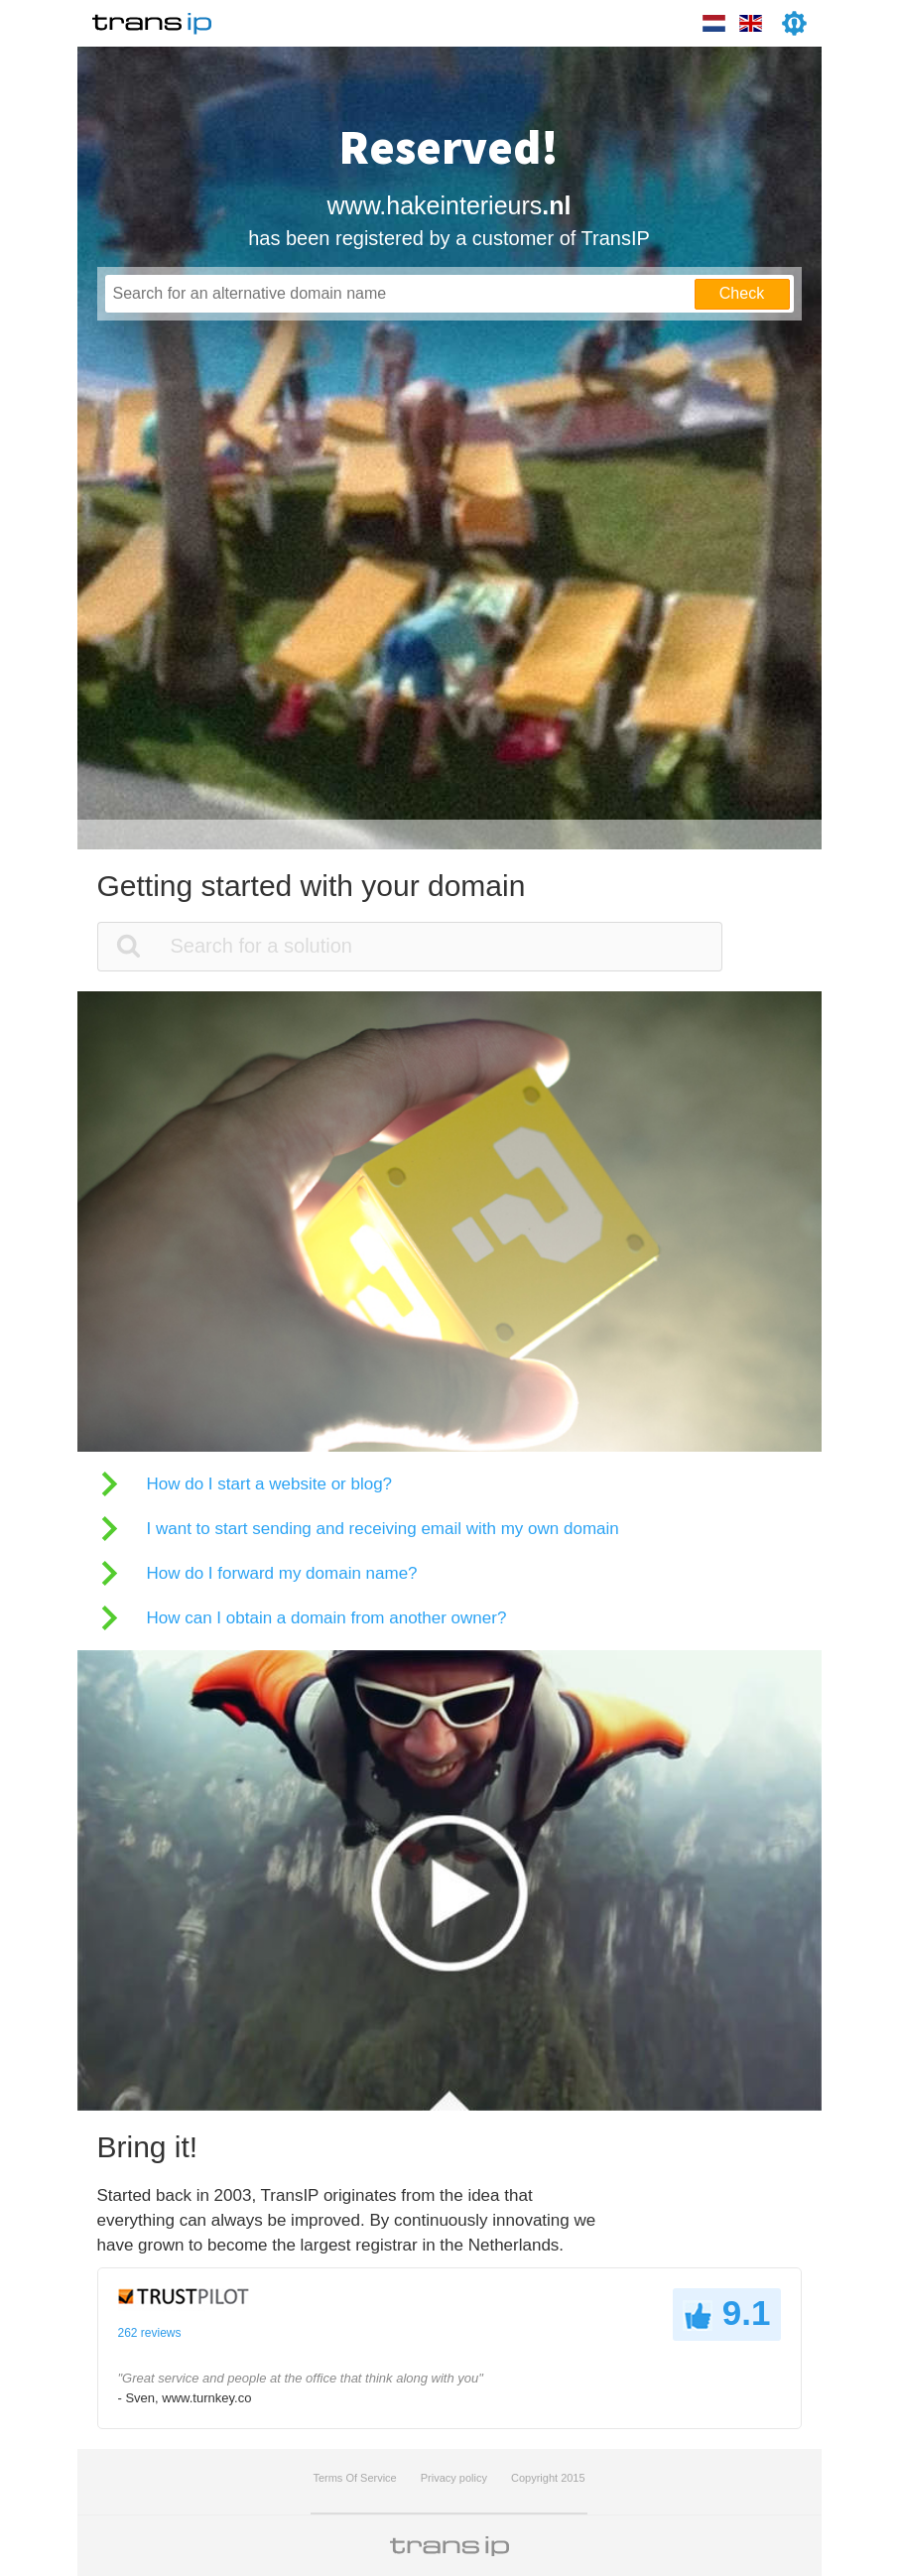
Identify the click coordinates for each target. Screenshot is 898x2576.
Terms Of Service (354, 2478)
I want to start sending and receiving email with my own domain (383, 1528)
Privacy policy (454, 2478)
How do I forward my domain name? (282, 1573)
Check (741, 293)
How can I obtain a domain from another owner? (327, 1618)
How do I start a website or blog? (270, 1484)
